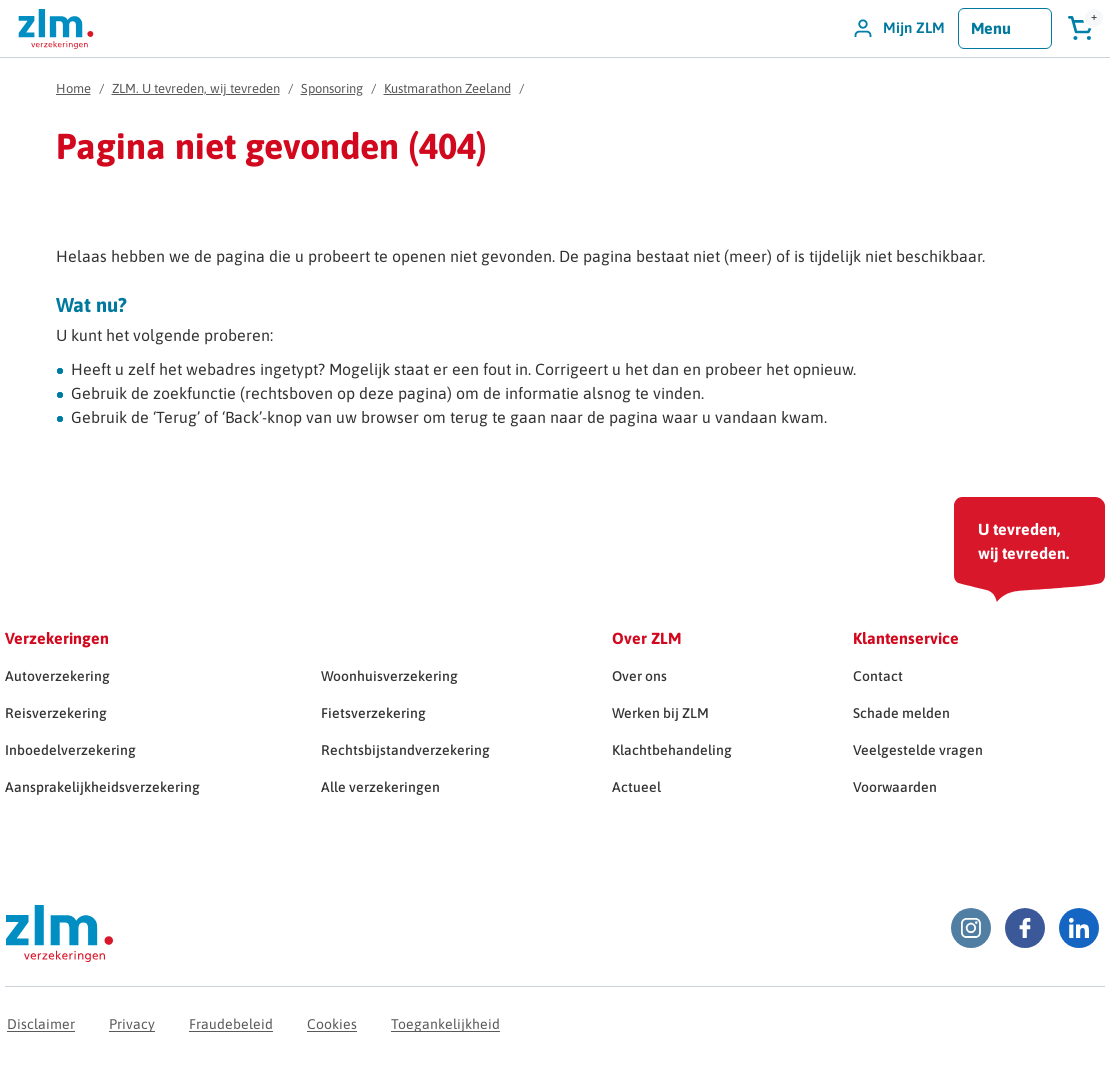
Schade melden (901, 713)
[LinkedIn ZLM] (1079, 928)
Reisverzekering (56, 713)
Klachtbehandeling (672, 750)
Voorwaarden (895, 787)
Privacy (132, 1024)
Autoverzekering (57, 676)
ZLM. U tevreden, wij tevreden (196, 88)
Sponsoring (332, 88)
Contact (878, 676)
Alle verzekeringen (380, 787)
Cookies (332, 1024)
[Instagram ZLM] (971, 928)
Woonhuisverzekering (389, 676)
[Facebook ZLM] (1025, 928)
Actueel (636, 787)
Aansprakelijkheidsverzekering (102, 787)
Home (73, 88)
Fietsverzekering (373, 713)
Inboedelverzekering (70, 750)
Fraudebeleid (231, 1024)
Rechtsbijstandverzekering (405, 750)
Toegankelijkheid (445, 1024)
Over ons (639, 676)
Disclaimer (41, 1024)
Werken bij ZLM (660, 713)
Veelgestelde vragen (918, 750)
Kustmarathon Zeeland (447, 88)
